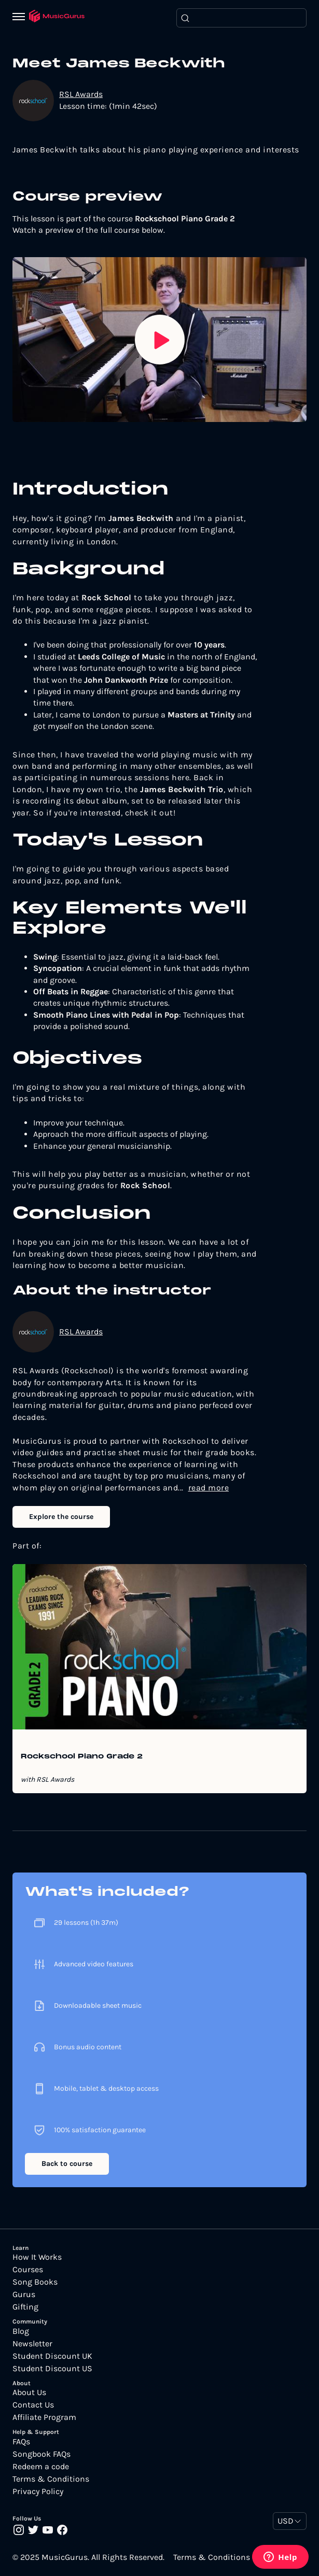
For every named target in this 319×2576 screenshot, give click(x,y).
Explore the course (61, 1516)
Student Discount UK (52, 2356)
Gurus (23, 2294)
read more (208, 1488)
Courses (27, 2269)
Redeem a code (40, 2466)
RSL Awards (81, 94)
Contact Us (33, 2405)
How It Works (37, 2257)
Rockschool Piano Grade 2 (82, 1757)
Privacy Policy (37, 2491)
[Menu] (20, 17)
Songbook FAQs (41, 2454)
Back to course (66, 2163)
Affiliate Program (44, 2417)
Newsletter (32, 2344)
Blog (20, 2331)
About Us (29, 2392)
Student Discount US (52, 2368)
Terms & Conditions (50, 2479)
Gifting (25, 2307)
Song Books (35, 2282)
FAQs (21, 2442)
